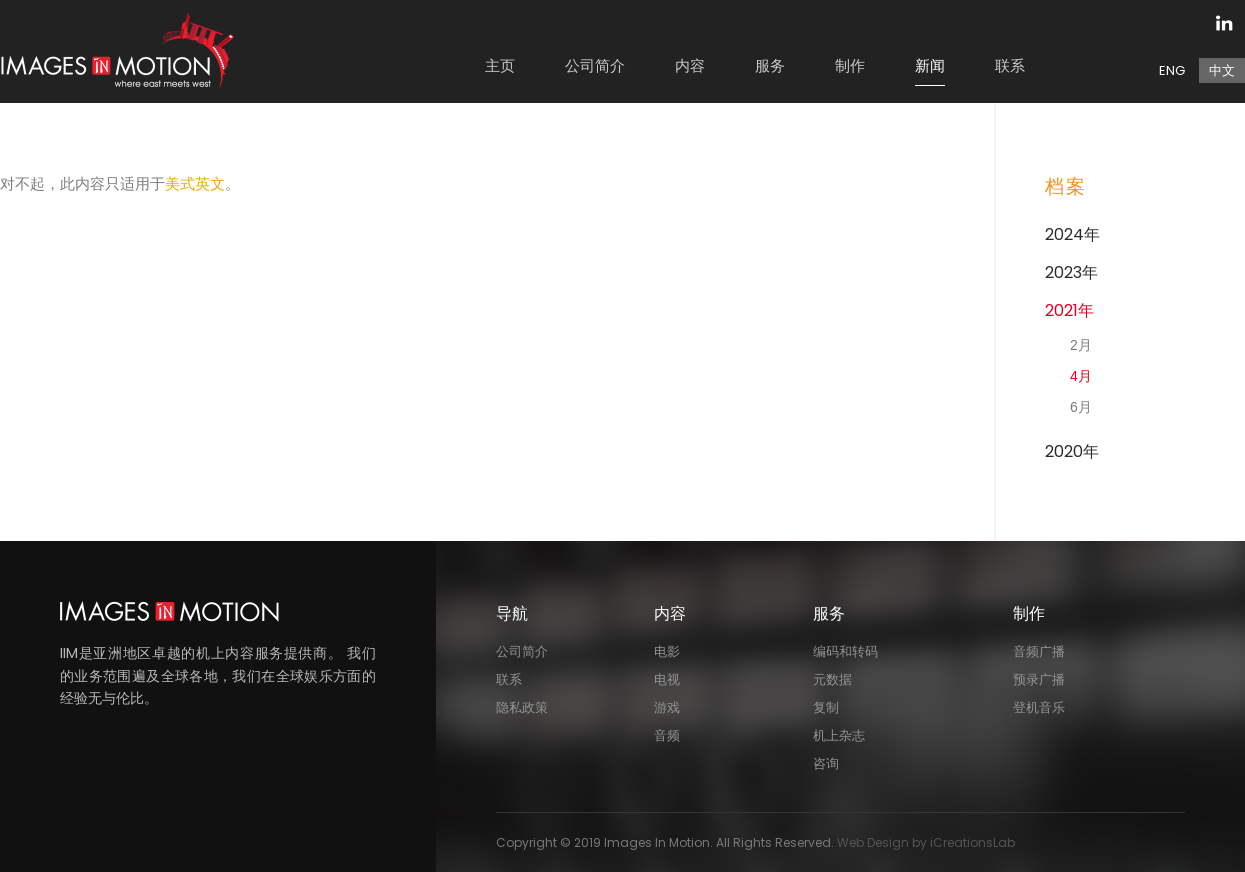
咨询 (826, 763)
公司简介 (522, 651)
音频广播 (1039, 651)
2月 (1081, 345)
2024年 (1072, 234)
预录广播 (1039, 679)
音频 (667, 735)
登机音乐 (1039, 707)
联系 (509, 679)
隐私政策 (522, 707)
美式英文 (195, 183)
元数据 (832, 679)
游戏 (667, 707)
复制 (826, 707)
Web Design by (926, 842)
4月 (1081, 376)
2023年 (1071, 272)
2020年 (1072, 451)
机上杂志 (839, 735)
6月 (1081, 407)
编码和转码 (845, 651)
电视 (667, 679)
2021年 (1069, 310)
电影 (667, 651)
